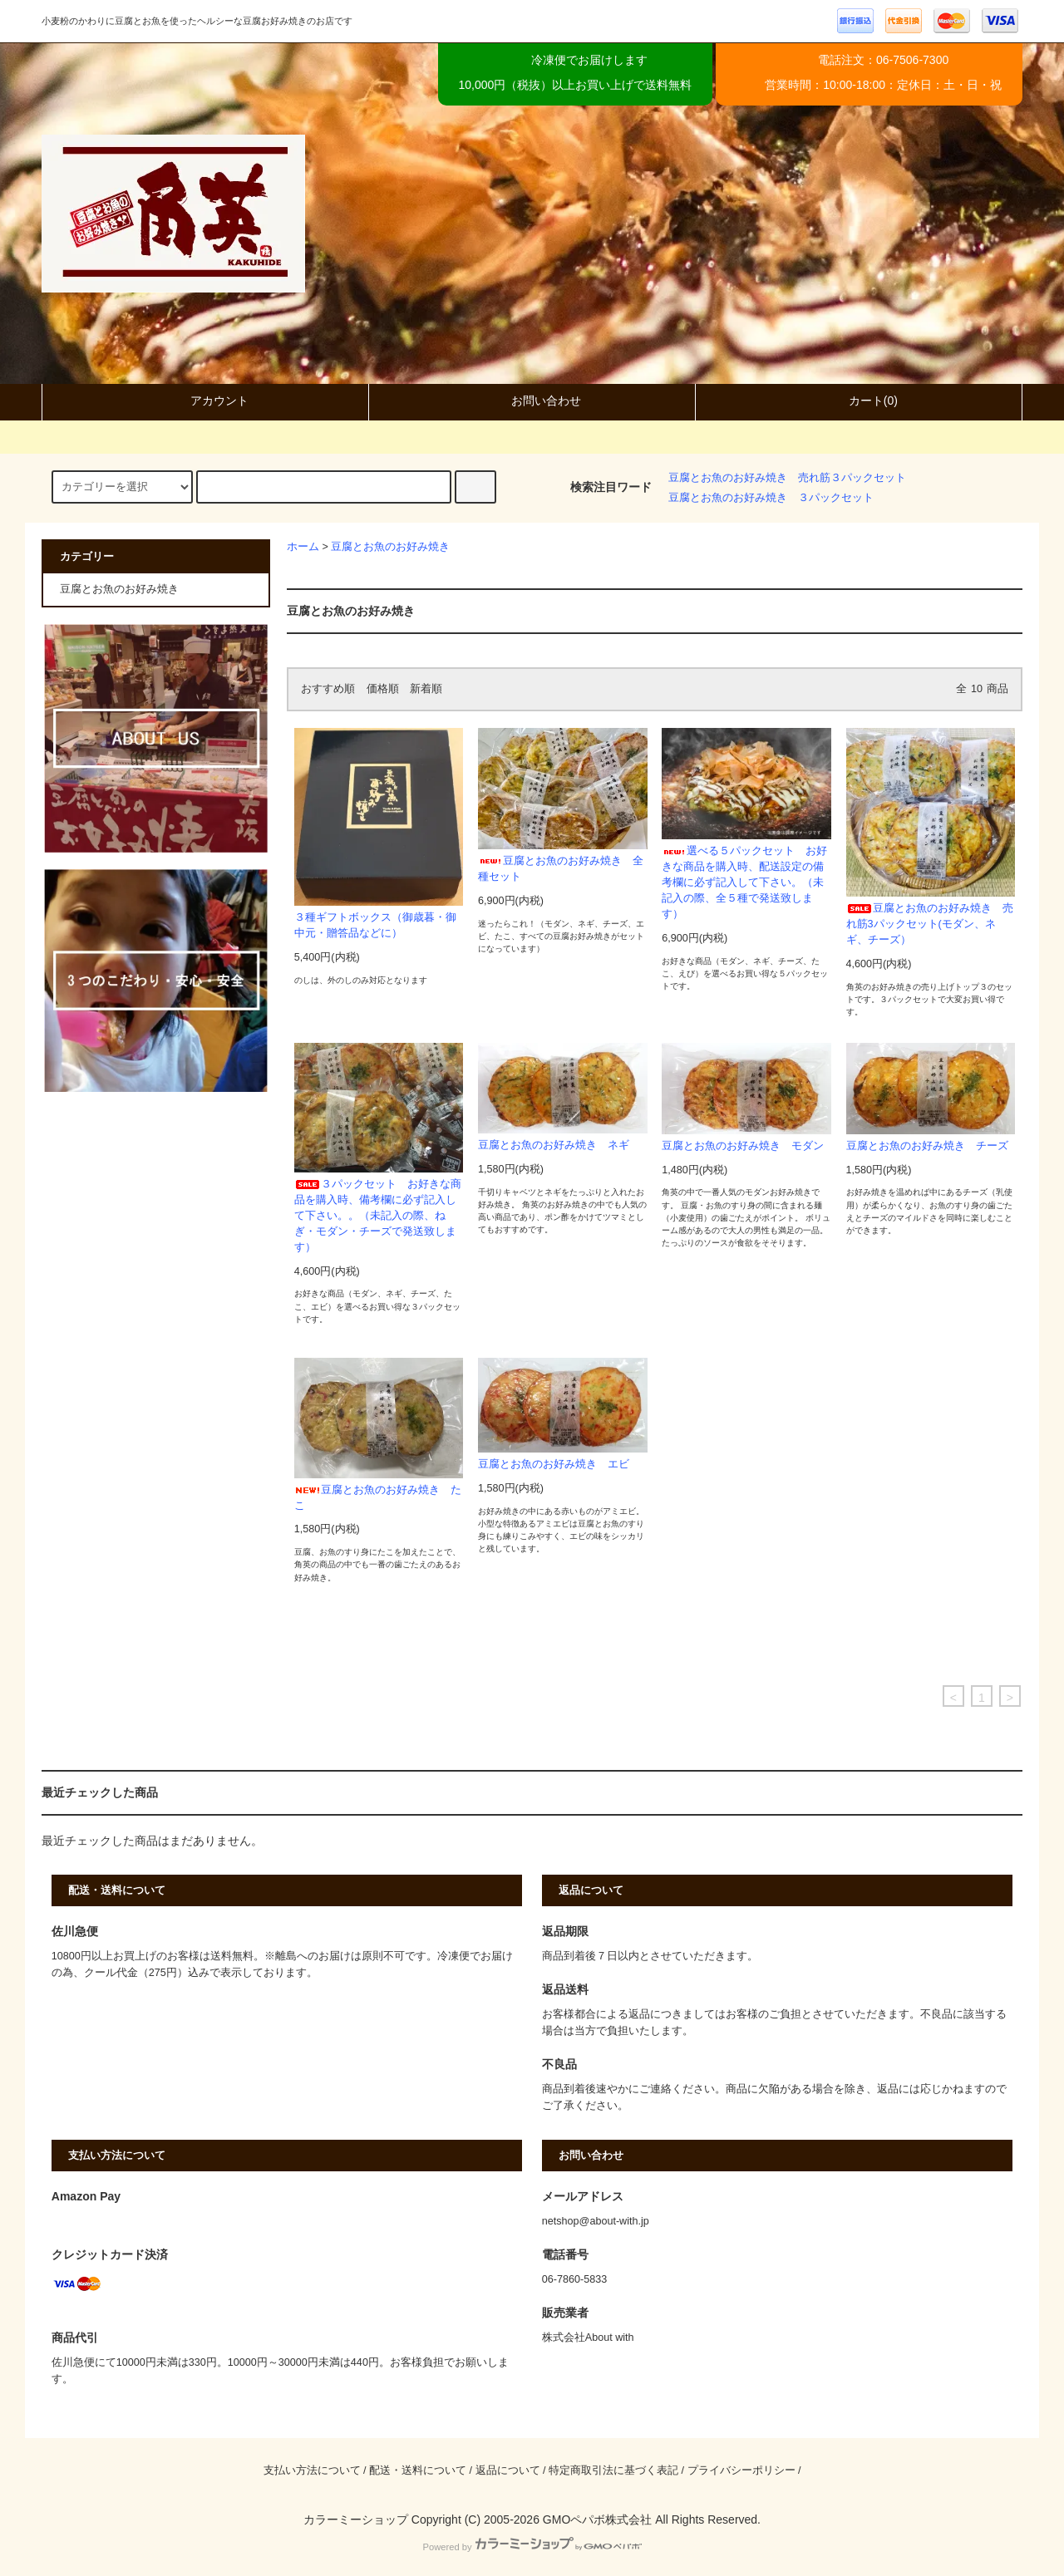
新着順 (426, 689)
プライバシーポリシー (741, 2470)
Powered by (531, 2547)
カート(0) (859, 400)
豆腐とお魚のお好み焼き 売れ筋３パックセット (787, 478)
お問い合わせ (532, 400)
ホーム (303, 547)
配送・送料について (417, 2470)
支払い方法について (312, 2470)
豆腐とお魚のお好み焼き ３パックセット (771, 498)
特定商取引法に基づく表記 (613, 2470)
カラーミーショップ (355, 2519)
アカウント (205, 400)
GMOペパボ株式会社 (597, 2519)
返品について (507, 2470)
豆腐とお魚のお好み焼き (390, 547)
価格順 (383, 689)
